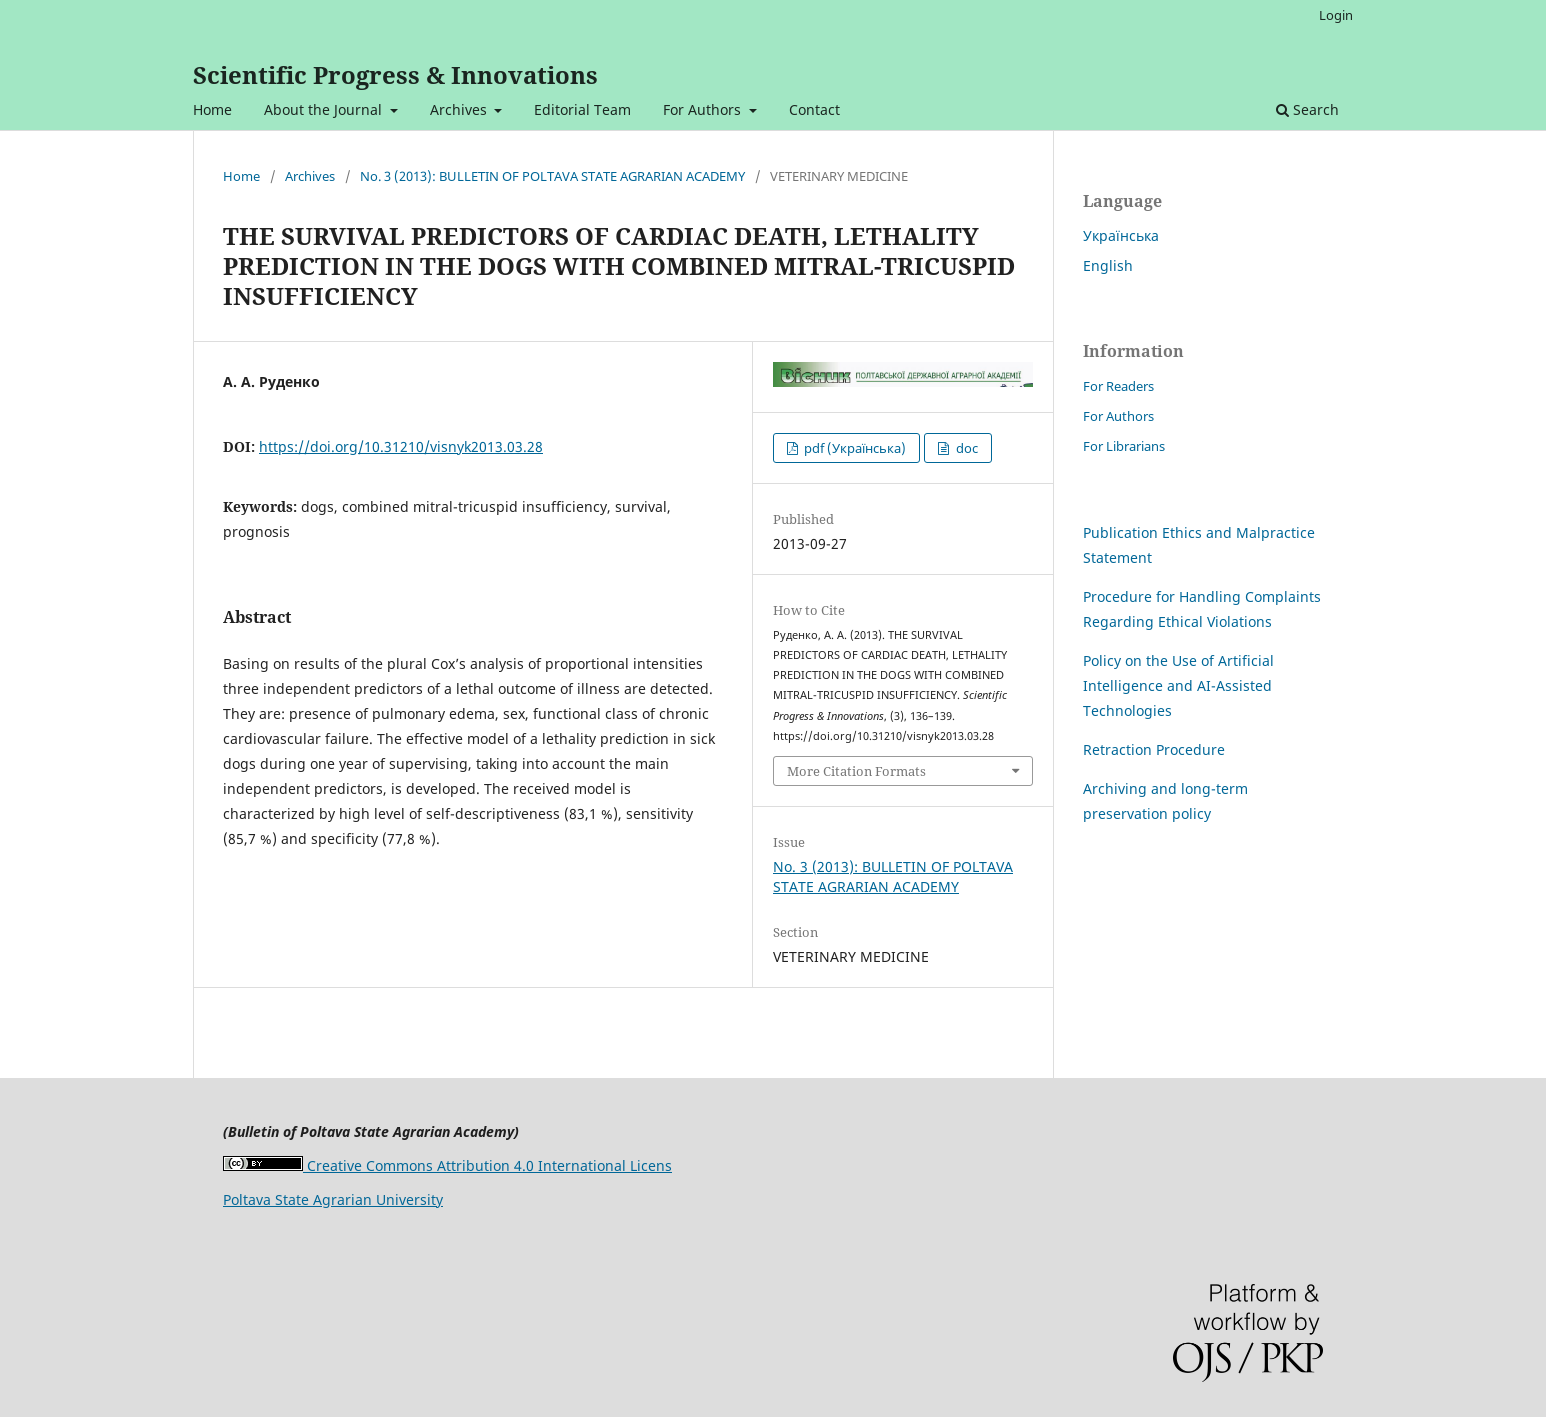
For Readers (1118, 386)
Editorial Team (582, 109)
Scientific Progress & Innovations (395, 74)
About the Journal (325, 109)
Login (1336, 15)
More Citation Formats (856, 771)
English (1108, 265)
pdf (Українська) (853, 448)
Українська (1121, 235)
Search (1307, 109)
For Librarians (1124, 446)
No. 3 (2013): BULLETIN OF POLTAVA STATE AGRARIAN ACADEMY (552, 176)
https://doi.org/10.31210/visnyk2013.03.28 (401, 446)
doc (965, 448)
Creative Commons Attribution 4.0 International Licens (447, 1165)
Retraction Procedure (1154, 749)
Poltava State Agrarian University (333, 1199)
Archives (460, 109)
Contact (814, 109)
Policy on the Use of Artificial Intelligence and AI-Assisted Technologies (1178, 685)
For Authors (704, 109)
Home (212, 109)
